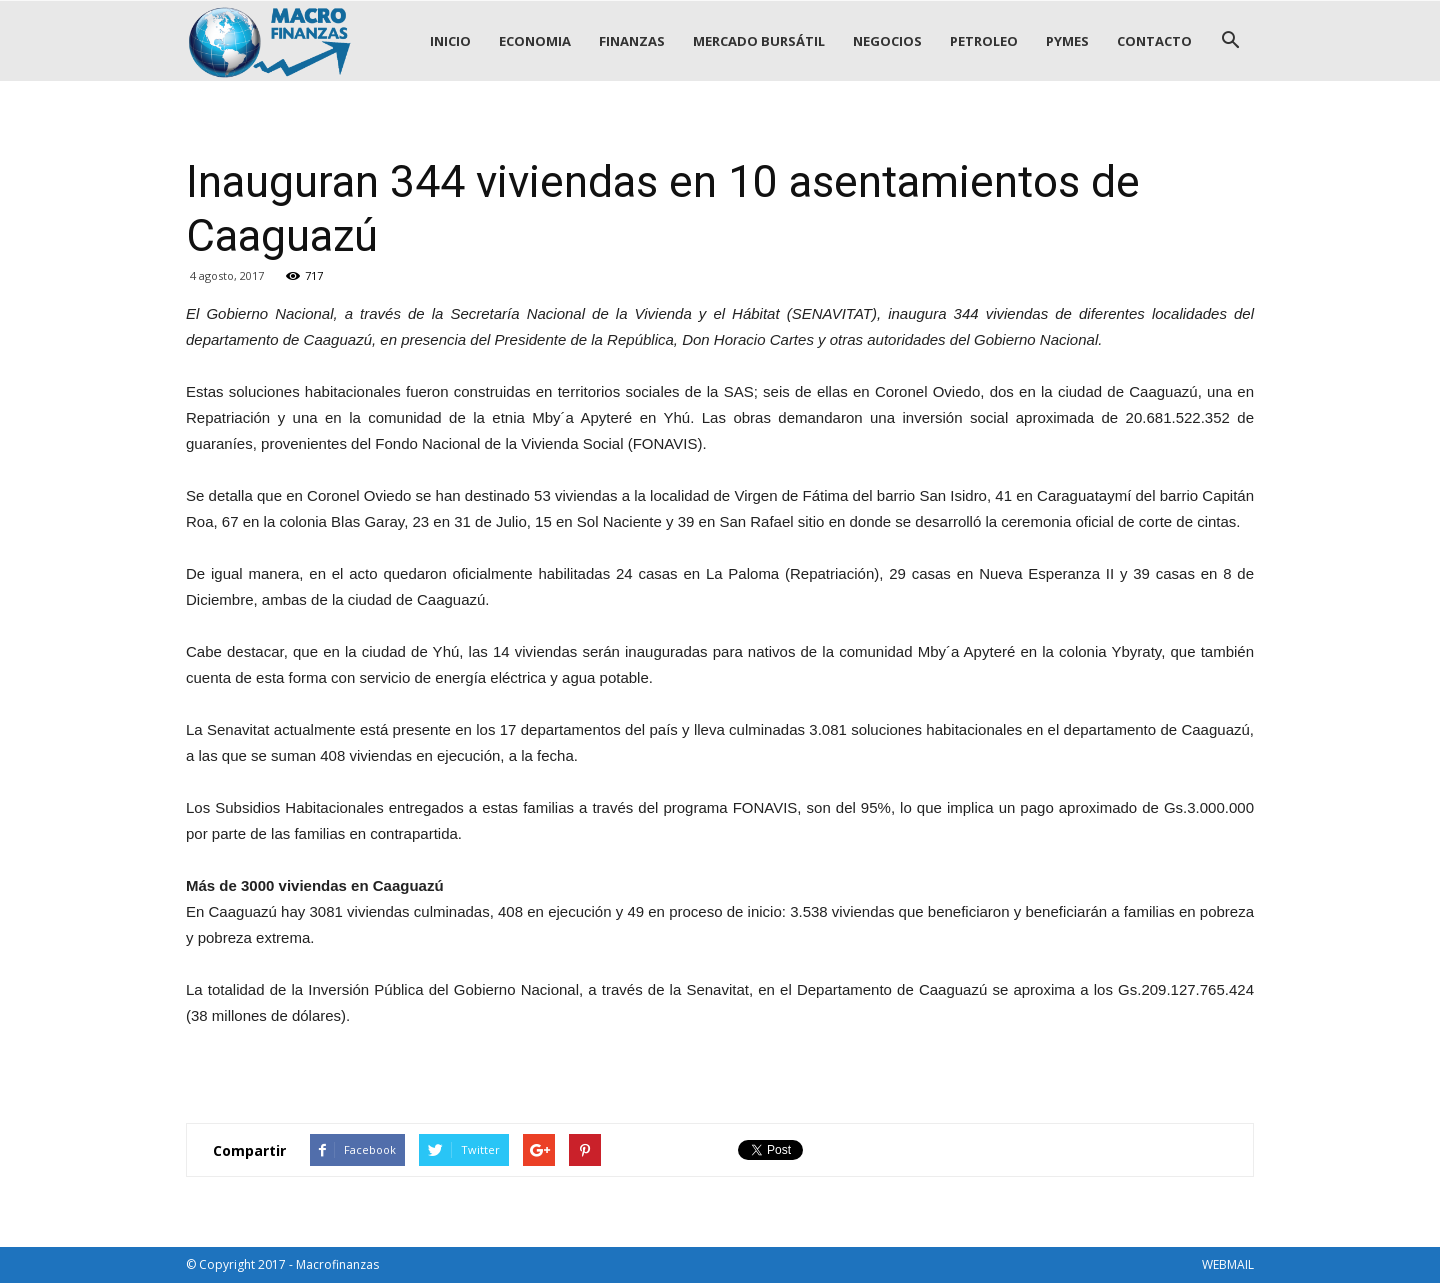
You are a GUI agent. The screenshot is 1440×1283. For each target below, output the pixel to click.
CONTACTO (1154, 41)
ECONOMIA (535, 41)
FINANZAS (632, 41)
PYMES (1067, 41)
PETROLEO (984, 41)
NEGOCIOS (887, 41)
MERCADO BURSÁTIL (759, 41)
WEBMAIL (1228, 1264)
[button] (1230, 41)
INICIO (450, 41)
